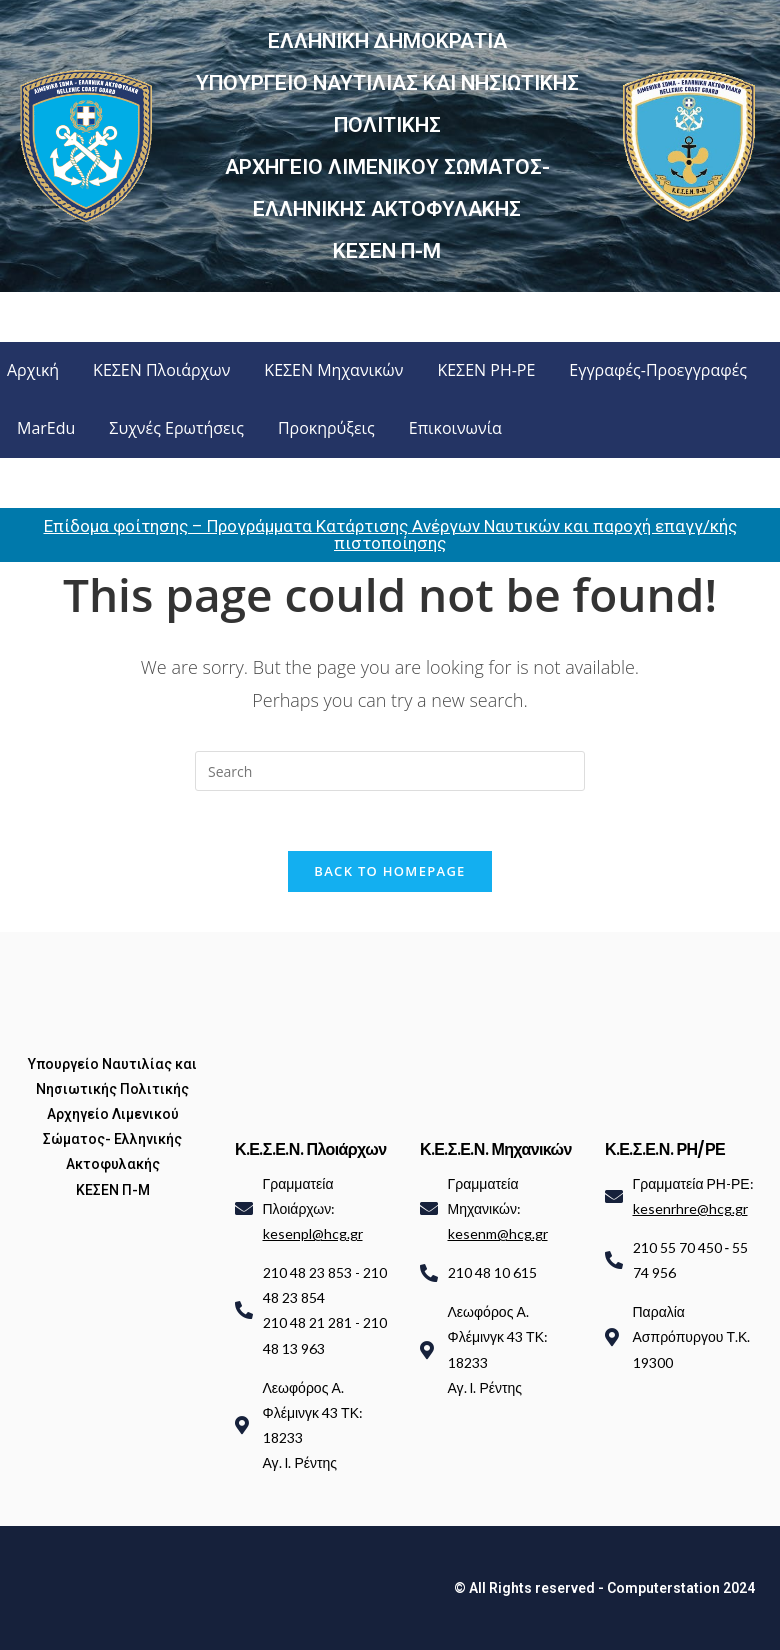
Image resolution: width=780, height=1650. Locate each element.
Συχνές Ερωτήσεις (176, 428)
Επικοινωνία (455, 428)
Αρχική (33, 370)
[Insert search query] (390, 771)
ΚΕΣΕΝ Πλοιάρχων (161, 370)
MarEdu (46, 428)
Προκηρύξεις (326, 428)
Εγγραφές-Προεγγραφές (658, 370)
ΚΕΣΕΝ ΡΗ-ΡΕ (486, 370)
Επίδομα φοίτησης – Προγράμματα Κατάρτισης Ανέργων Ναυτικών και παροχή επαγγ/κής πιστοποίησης (390, 534)
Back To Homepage (389, 871)
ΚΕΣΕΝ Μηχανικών (333, 370)
